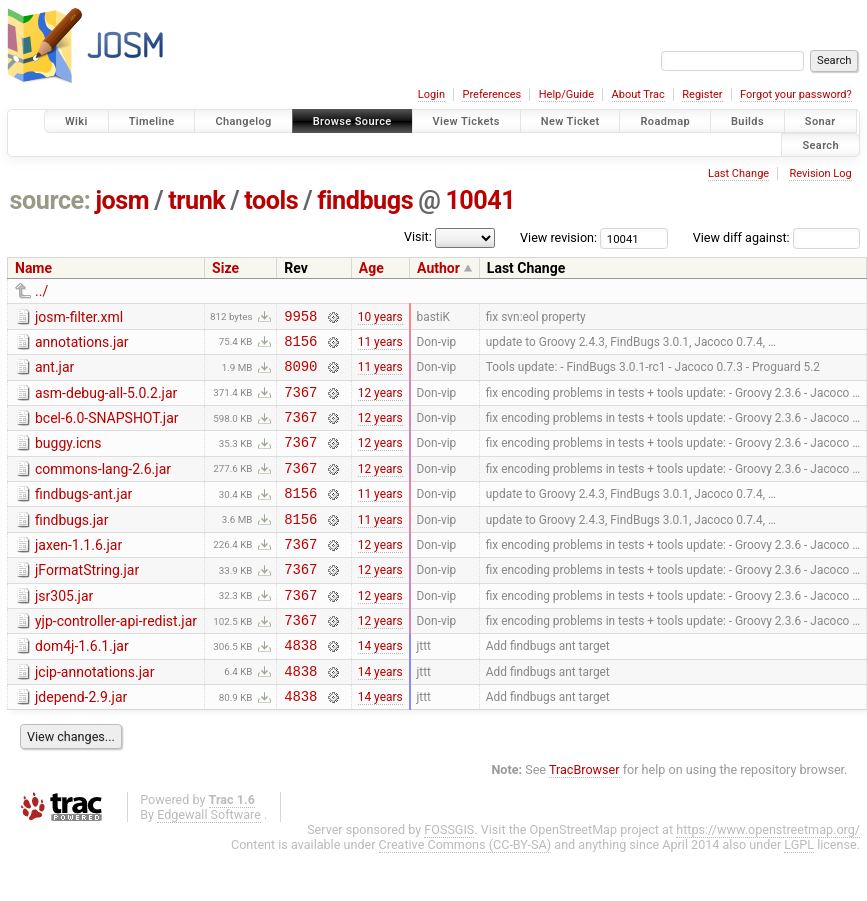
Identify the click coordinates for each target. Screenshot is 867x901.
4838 (300, 686)
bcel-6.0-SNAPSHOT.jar (107, 430)
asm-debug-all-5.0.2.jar (106, 402)
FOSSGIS (449, 877)
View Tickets (466, 121)
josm (122, 200)
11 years (380, 346)
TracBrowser (584, 817)
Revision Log (820, 173)
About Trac (638, 94)
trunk (196, 200)
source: (50, 200)
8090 (300, 374)
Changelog (243, 121)
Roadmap (665, 121)
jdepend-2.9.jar (81, 742)
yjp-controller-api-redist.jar (116, 657)
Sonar (820, 121)
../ (41, 291)
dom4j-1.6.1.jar (82, 685)
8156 (300, 346)
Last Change (738, 173)
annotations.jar (82, 345)
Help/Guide (566, 94)
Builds (747, 121)
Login (431, 94)
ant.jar (54, 373)
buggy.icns (68, 458)
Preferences (491, 94)
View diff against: (776, 237)
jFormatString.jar (87, 600)
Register (702, 94)
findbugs (365, 200)
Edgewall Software (209, 862)
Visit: (418, 236)
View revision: (558, 237)
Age (371, 268)
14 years (380, 687)
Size (225, 268)
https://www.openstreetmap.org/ (768, 877)
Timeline (152, 121)
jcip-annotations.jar (94, 714)
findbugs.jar (71, 544)
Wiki (76, 121)
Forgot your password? (796, 94)
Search (820, 144)
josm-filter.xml (79, 317)
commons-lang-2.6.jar (103, 487)
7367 (300, 403)
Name (33, 268)
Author (438, 268)
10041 (480, 200)
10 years (380, 318)
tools (271, 200)
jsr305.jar (64, 629)
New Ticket (570, 121)
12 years (380, 403)
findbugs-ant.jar (83, 515)
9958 (300, 318)
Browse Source (352, 121)
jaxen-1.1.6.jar (78, 572)
